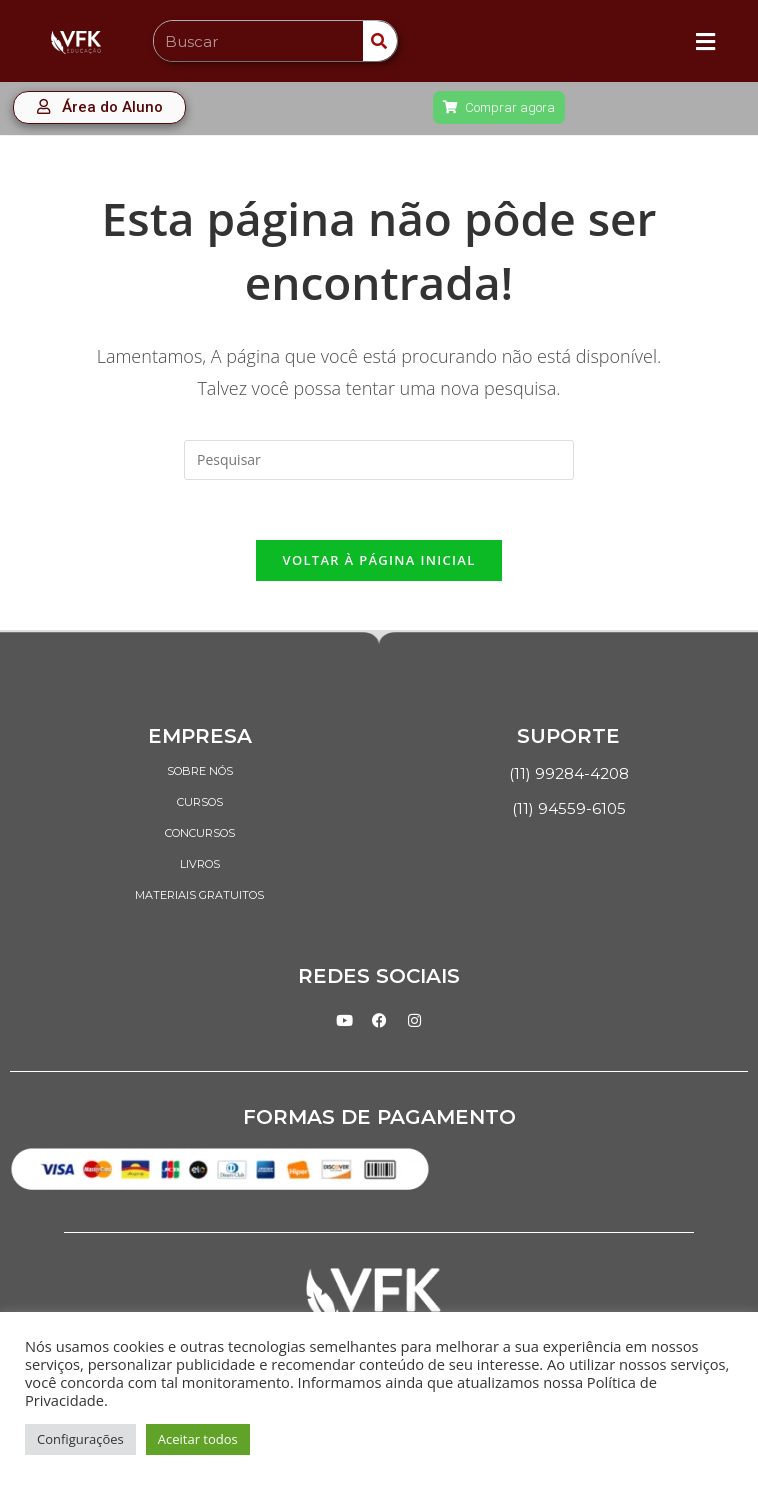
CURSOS (200, 802)
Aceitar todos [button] (198, 1439)
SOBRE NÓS (200, 771)
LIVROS (200, 864)
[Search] (380, 41)
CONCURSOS (200, 833)
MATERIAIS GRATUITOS (199, 895)
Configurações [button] (80, 1439)
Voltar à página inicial (378, 560)
